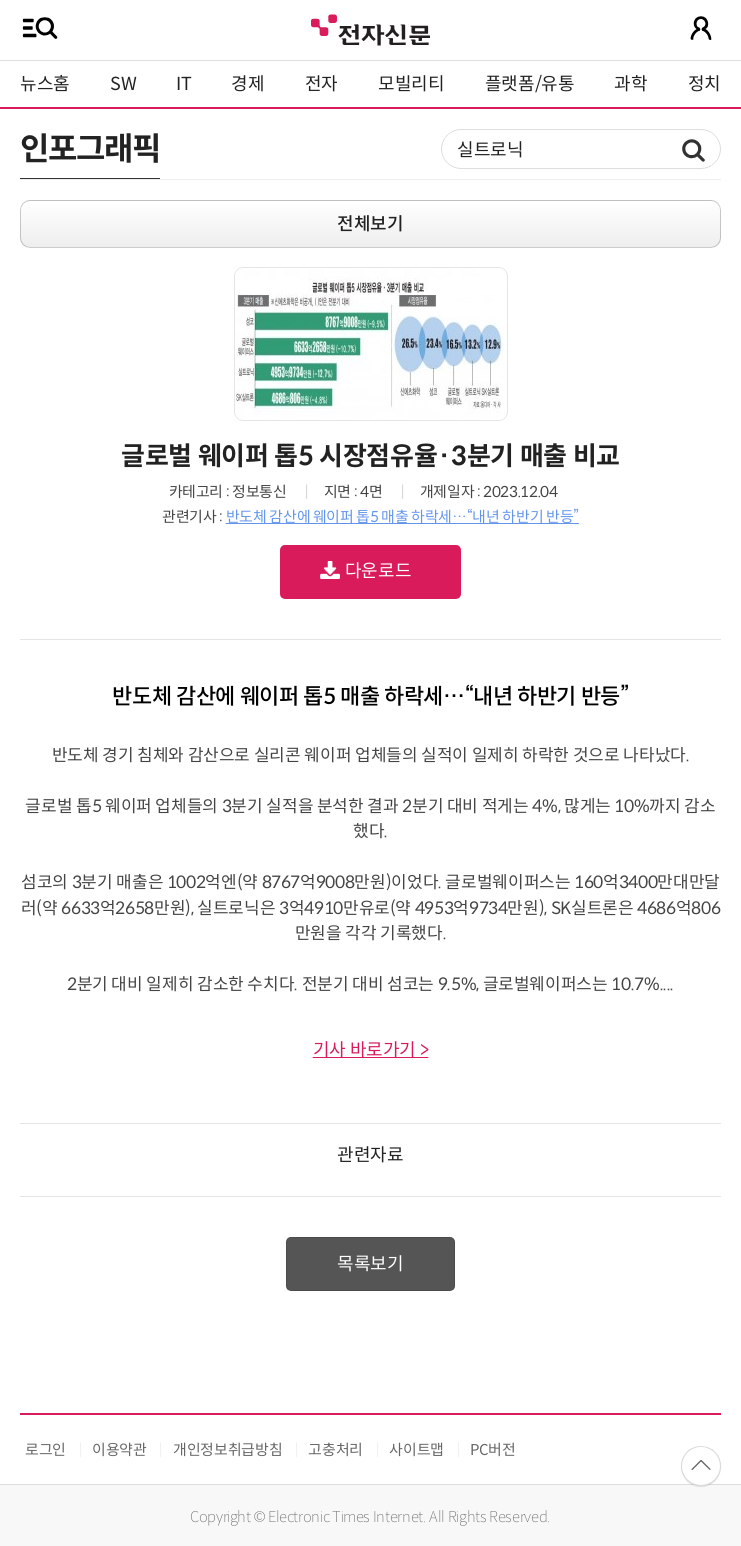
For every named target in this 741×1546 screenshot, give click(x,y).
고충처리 (335, 1449)
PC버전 (493, 1449)
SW (123, 84)
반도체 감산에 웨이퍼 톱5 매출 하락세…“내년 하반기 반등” (402, 516)
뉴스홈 (45, 84)
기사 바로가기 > (371, 1050)
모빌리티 (411, 84)
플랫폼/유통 (530, 84)
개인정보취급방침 (227, 1449)
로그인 (45, 1449)
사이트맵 (416, 1449)
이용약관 (119, 1449)
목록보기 (370, 1264)
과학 (630, 84)
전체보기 (370, 224)
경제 (247, 84)
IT (183, 84)
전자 (321, 84)
